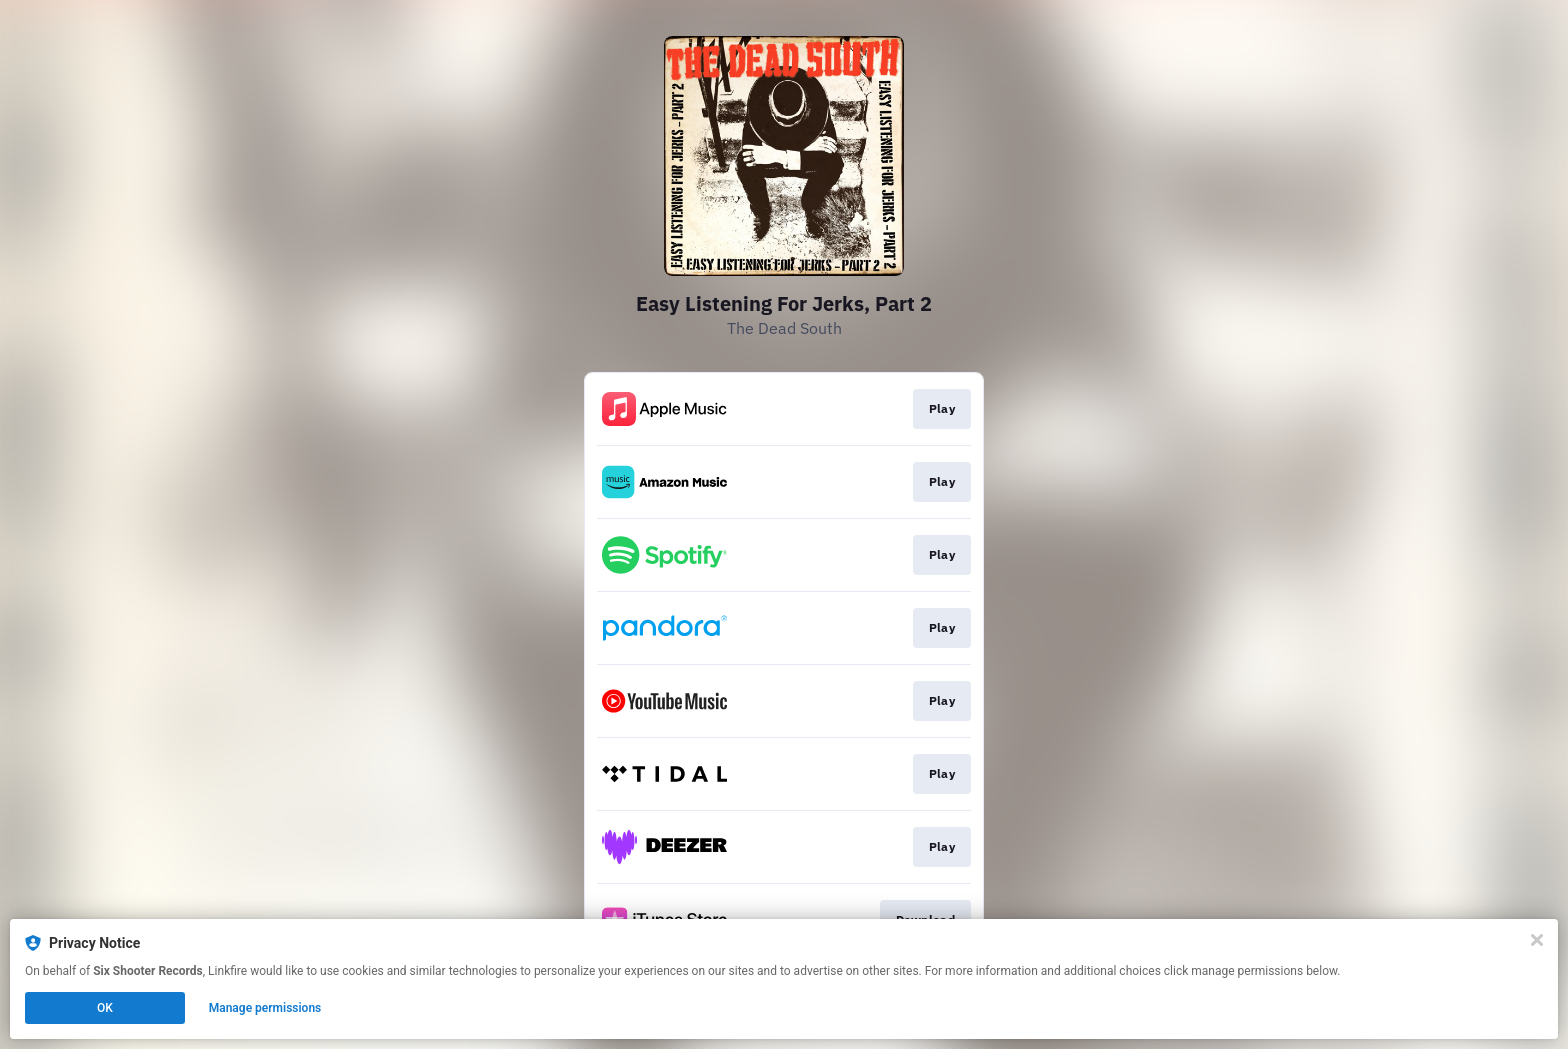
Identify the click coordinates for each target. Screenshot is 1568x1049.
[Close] (1537, 940)
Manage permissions (265, 1008)
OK (105, 1008)
